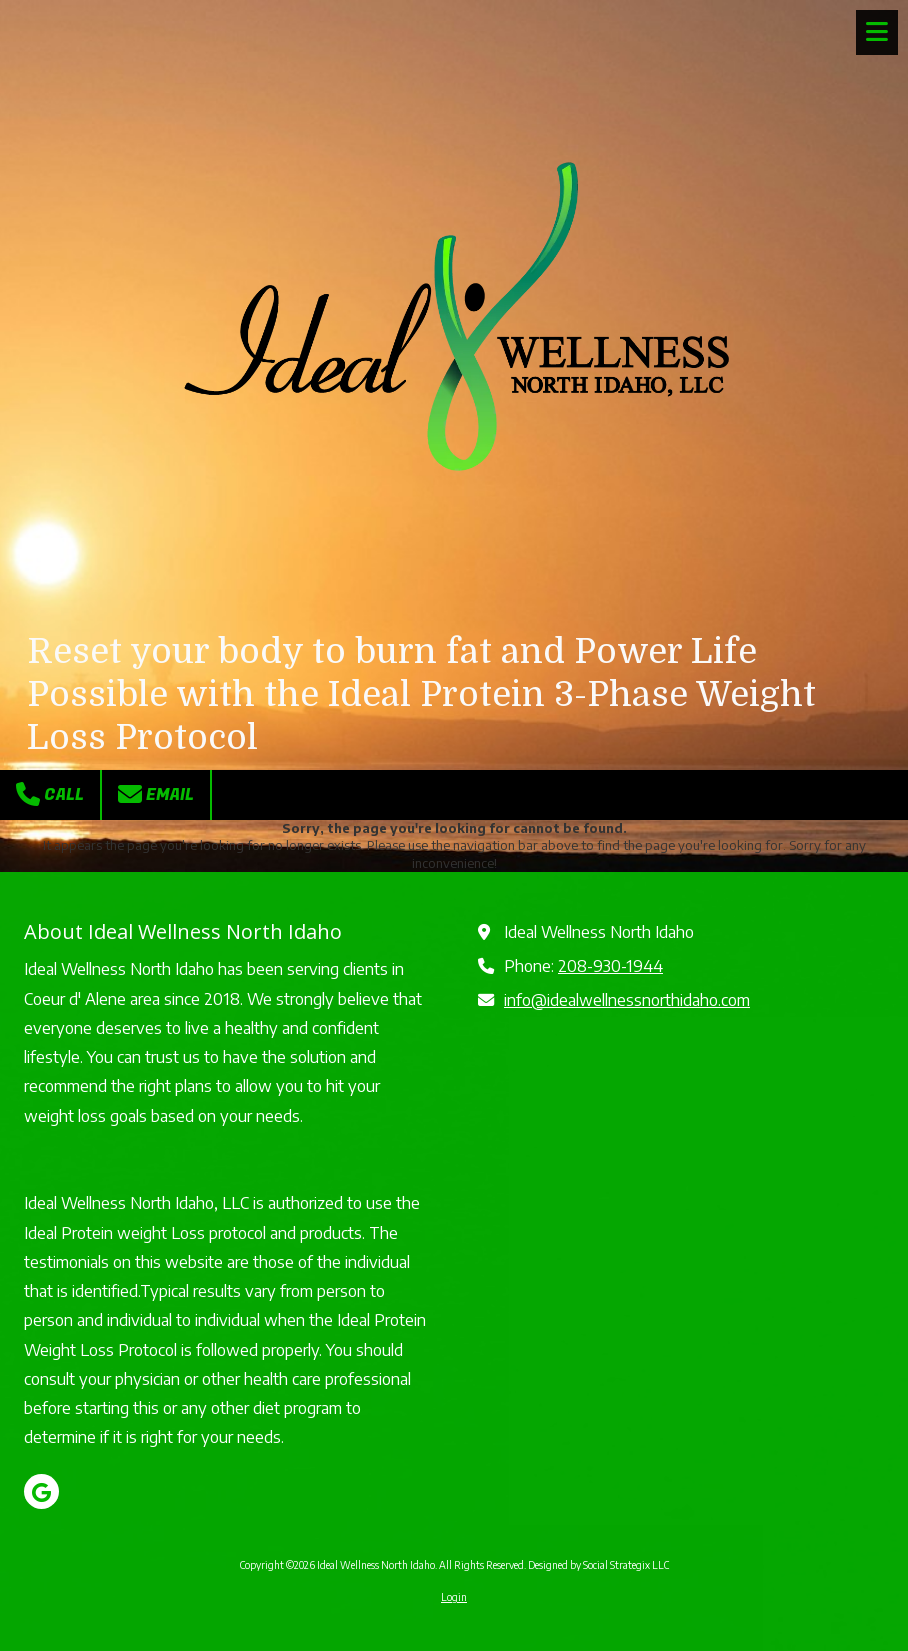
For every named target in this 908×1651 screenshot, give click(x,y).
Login (454, 1597)
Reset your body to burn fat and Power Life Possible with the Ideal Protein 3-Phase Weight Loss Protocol (421, 694)
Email (156, 794)
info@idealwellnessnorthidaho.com (627, 999)
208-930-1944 (610, 965)
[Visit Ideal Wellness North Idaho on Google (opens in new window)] (41, 1491)
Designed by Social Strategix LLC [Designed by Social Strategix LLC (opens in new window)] (598, 1565)
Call (50, 794)
